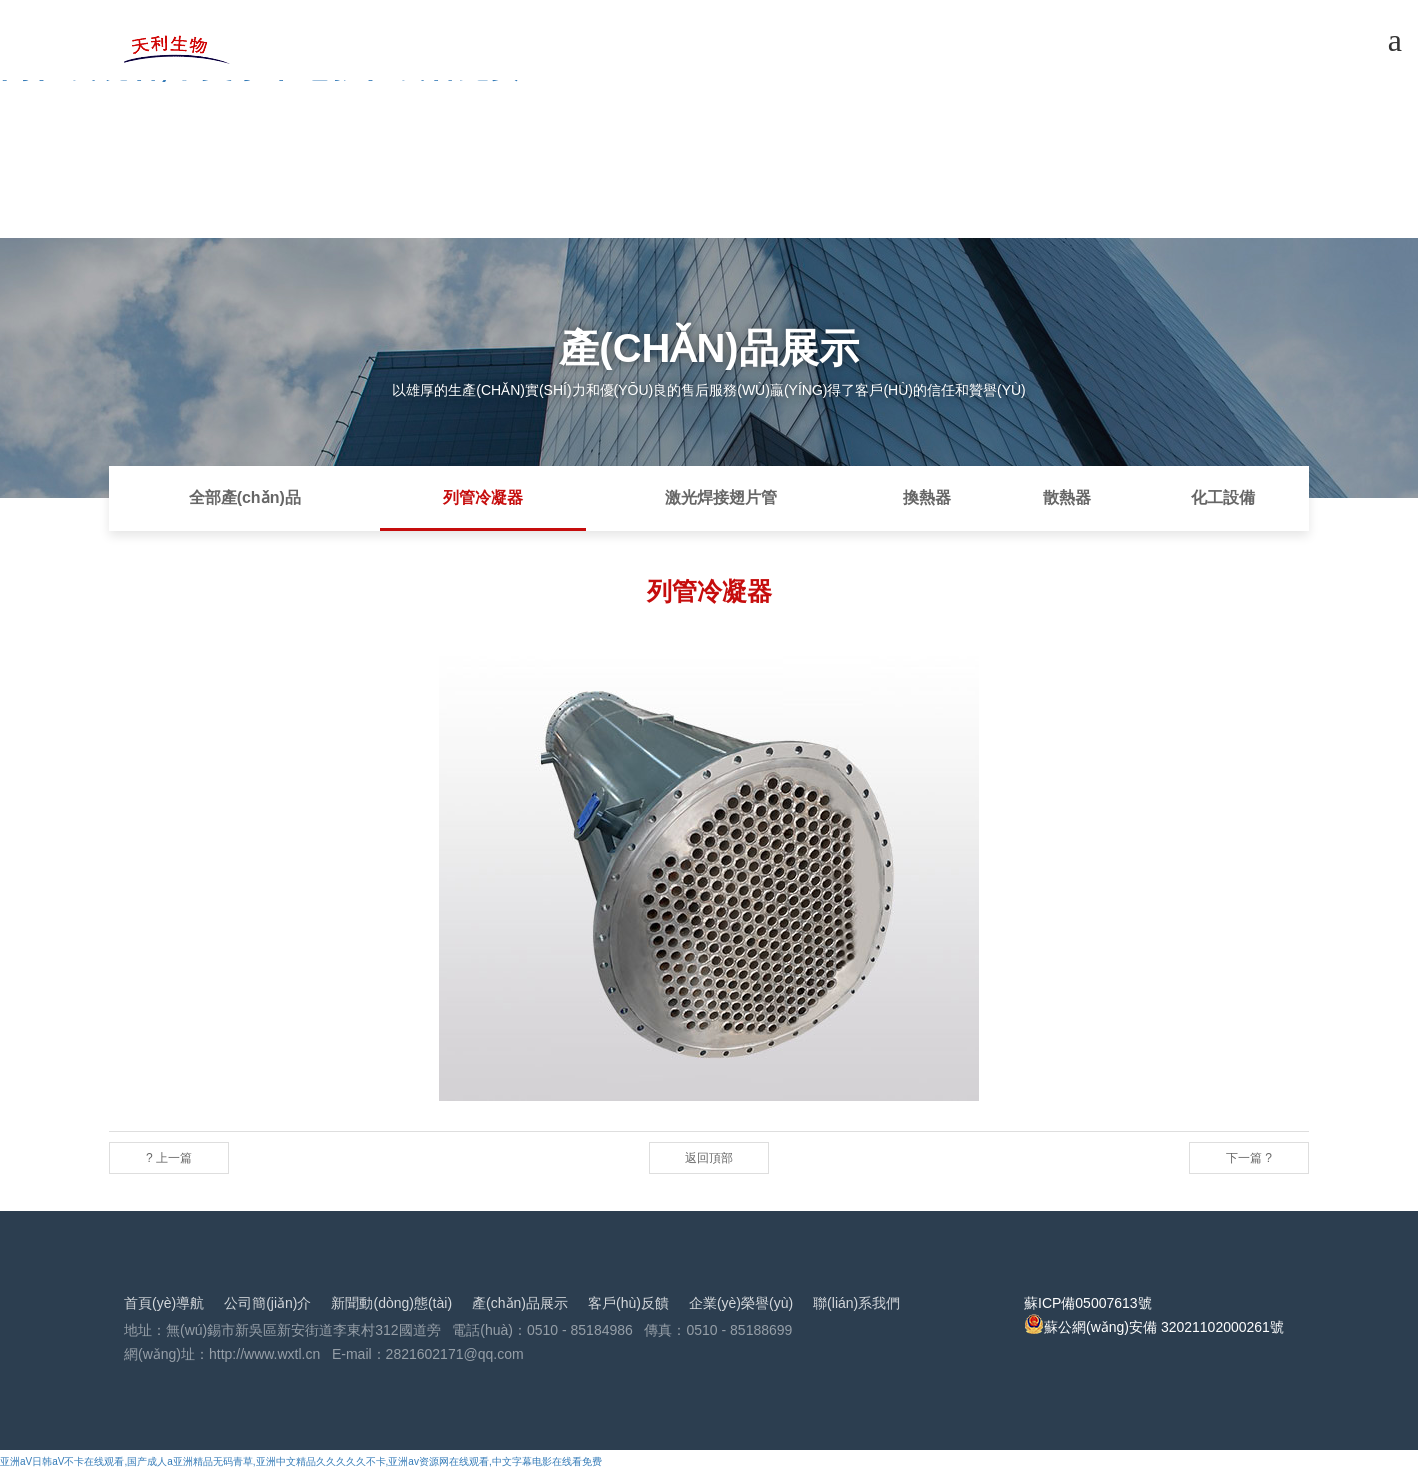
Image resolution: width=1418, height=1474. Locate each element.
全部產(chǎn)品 (245, 497)
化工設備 (1223, 497)
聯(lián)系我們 (856, 1303)
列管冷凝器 (483, 497)
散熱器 (1067, 497)
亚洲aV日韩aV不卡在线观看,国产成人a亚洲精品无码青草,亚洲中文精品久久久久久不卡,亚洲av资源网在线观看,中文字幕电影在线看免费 (301, 1461)
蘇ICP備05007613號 (1088, 1303)
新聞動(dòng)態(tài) (391, 1303)
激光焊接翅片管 (721, 497)
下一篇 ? (1249, 1158)
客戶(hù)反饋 (628, 1303)
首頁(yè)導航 (164, 1303)
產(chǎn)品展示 (520, 1303)
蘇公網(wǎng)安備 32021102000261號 (1154, 1327)
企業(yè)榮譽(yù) (741, 1303)
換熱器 (927, 497)
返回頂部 (709, 1158)
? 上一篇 (169, 1158)
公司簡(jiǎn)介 (267, 1303)
